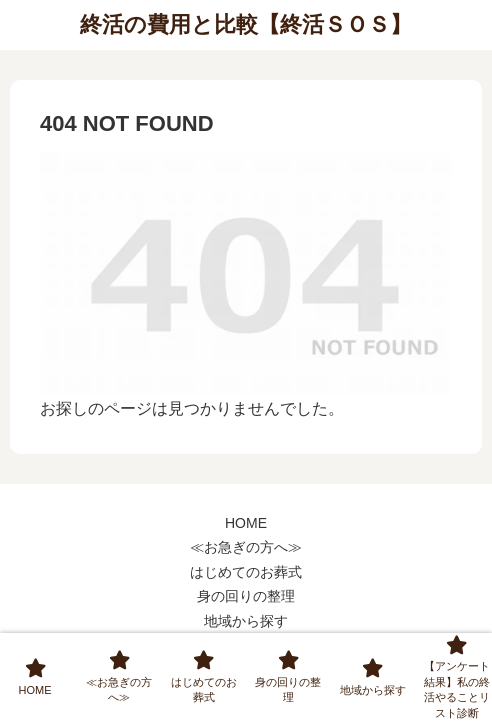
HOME (246, 523)
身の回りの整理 (246, 596)
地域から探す (246, 621)
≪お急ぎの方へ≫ (246, 547)
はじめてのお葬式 (246, 572)
